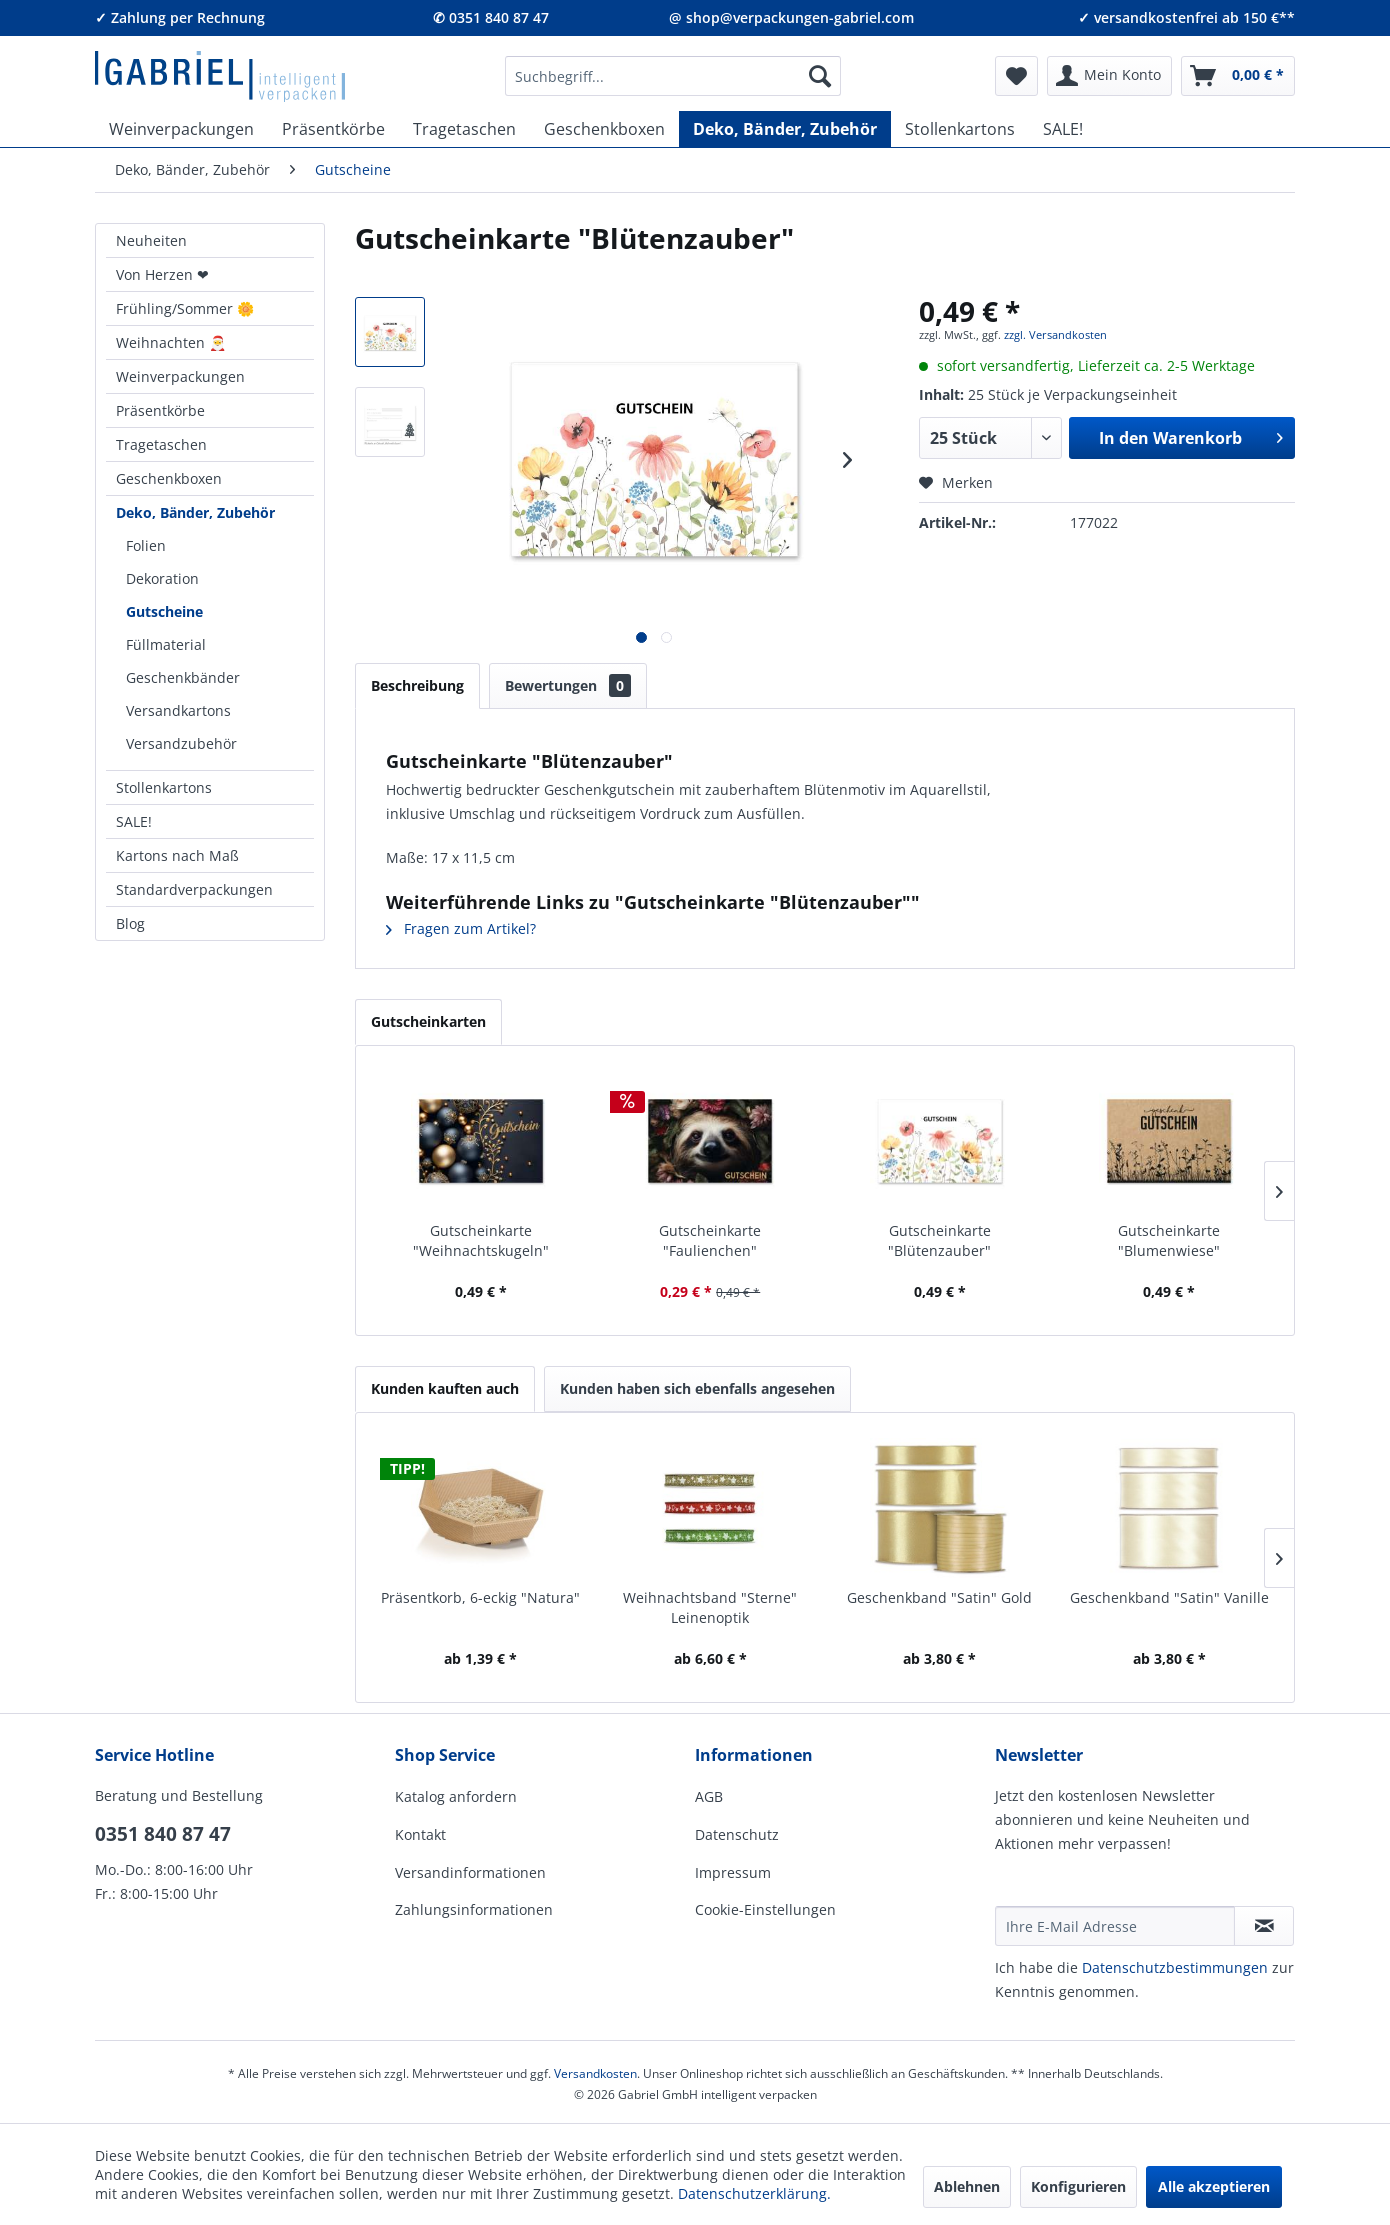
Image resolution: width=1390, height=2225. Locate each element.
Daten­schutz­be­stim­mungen (1175, 1967)
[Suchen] (820, 76)
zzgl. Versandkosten (1055, 334)
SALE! (134, 821)
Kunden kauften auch (445, 1388)
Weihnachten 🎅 (171, 342)
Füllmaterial (166, 644)
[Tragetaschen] (464, 129)
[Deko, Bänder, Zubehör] (785, 129)
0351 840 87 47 (163, 1834)
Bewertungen (568, 685)
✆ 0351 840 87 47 (491, 17)
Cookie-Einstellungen (765, 1909)
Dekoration (162, 578)
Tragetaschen (161, 444)
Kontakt (420, 1834)
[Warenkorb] (1238, 76)
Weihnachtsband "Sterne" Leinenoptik (710, 1607)
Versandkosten (595, 2073)
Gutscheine (164, 611)
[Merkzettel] (1016, 76)
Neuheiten (151, 240)
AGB (709, 1796)
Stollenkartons (164, 787)
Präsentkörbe (160, 410)
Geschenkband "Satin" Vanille (1169, 1597)
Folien (146, 545)
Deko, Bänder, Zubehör (195, 512)
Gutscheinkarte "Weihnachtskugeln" (481, 1240)
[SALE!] (1063, 129)
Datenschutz (737, 1834)
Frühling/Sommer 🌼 (185, 308)
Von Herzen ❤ (162, 274)
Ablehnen (967, 2186)
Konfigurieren (1078, 2186)
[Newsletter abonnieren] (1264, 1926)
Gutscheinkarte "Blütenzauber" (939, 1240)
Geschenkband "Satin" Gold (939, 1597)
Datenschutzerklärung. (754, 2193)
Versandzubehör (181, 743)
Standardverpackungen (194, 889)
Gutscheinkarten (428, 1021)
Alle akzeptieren (1214, 2186)
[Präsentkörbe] (333, 129)
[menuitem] (673, 76)
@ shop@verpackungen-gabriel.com (791, 17)
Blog (130, 923)
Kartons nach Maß (177, 855)
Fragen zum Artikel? (461, 928)
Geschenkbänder (183, 677)
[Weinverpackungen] (181, 129)
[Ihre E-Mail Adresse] (1115, 1926)
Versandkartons (178, 710)
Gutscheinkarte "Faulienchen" (710, 1240)
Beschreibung (417, 685)
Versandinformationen (470, 1872)
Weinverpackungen (180, 376)
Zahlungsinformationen (474, 1909)
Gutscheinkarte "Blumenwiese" (1169, 1240)
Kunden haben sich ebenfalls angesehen (697, 1388)
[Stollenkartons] (960, 129)
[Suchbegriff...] (673, 76)
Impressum (733, 1872)
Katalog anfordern (456, 1796)
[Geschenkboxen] (604, 129)
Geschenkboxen (169, 478)
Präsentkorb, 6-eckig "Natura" (480, 1597)
